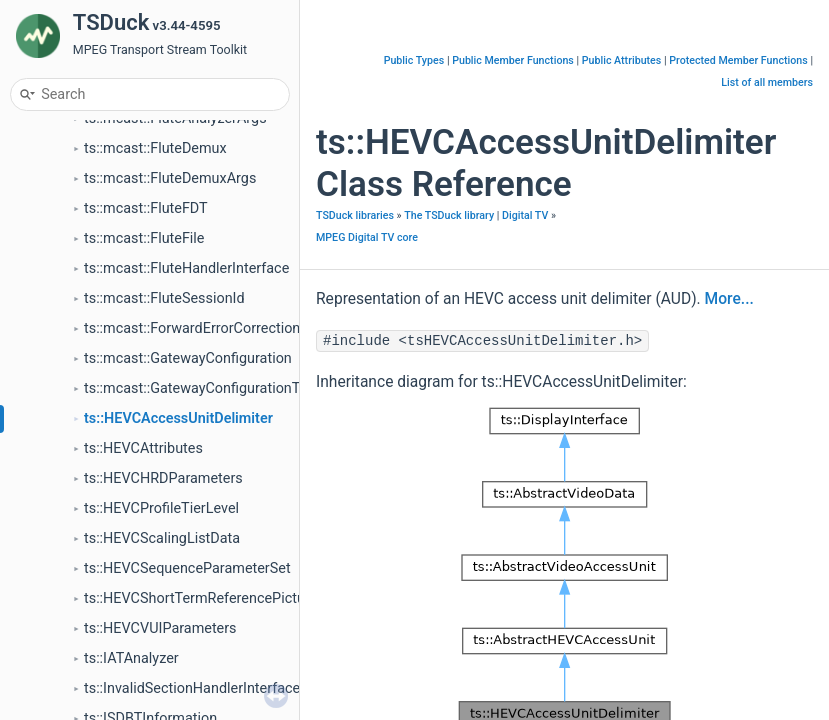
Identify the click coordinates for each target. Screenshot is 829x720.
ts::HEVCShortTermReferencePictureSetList (222, 598)
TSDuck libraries (355, 215)
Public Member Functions (513, 60)
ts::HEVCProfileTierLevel (161, 508)
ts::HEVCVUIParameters (160, 628)
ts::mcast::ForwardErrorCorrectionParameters (229, 328)
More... (729, 299)
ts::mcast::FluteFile (144, 238)
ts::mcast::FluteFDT (146, 208)
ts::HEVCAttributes (143, 448)
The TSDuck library (449, 215)
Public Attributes (622, 60)
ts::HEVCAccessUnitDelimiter (178, 418)
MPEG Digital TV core (367, 237)
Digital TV (525, 215)
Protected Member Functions (738, 60)
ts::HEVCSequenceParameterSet (187, 568)
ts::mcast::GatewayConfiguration (188, 358)
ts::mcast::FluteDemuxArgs (170, 178)
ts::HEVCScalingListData (162, 538)
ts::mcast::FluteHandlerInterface (186, 268)
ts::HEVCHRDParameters (163, 478)
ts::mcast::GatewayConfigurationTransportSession (244, 388)
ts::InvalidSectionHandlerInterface (192, 688)
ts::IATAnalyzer (131, 658)
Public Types (414, 60)
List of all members (767, 82)
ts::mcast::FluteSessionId (164, 298)
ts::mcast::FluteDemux (155, 148)
